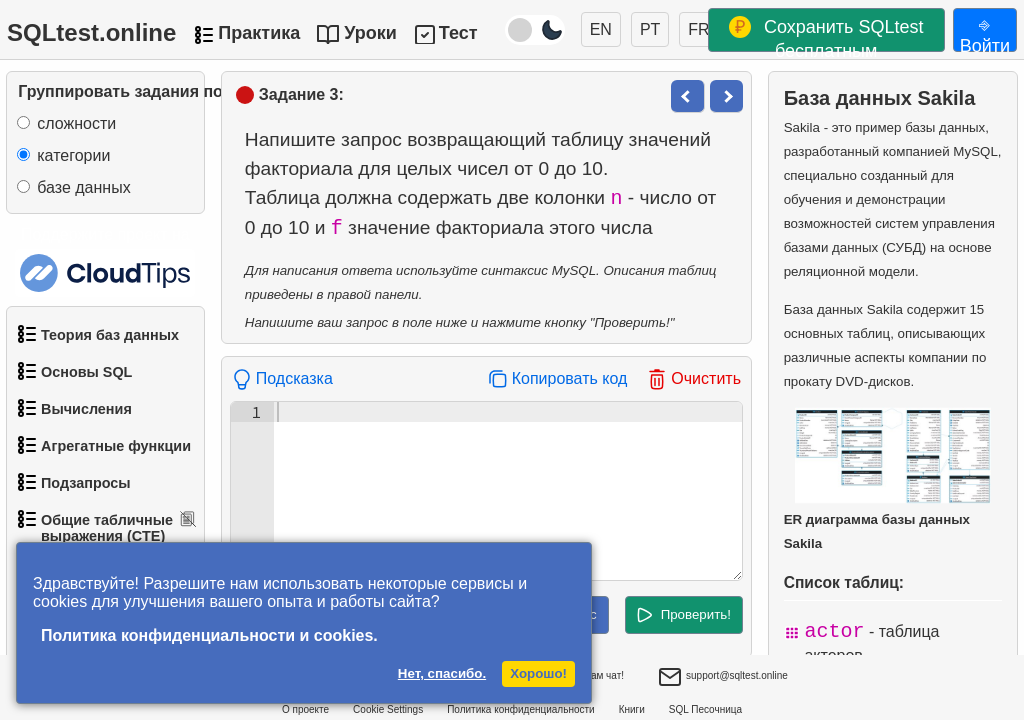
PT (650, 29)
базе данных (83, 187)
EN (601, 29)
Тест (458, 33)
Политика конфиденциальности (521, 709)
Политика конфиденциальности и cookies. (209, 635)
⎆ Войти (985, 33)
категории (73, 155)
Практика (259, 33)
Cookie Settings (388, 709)
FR (698, 29)
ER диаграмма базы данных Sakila (888, 479)
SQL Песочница (705, 709)
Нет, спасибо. (442, 673)
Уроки (370, 33)
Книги (632, 709)
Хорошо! (538, 673)
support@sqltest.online (723, 678)
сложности (76, 123)
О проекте (305, 709)
